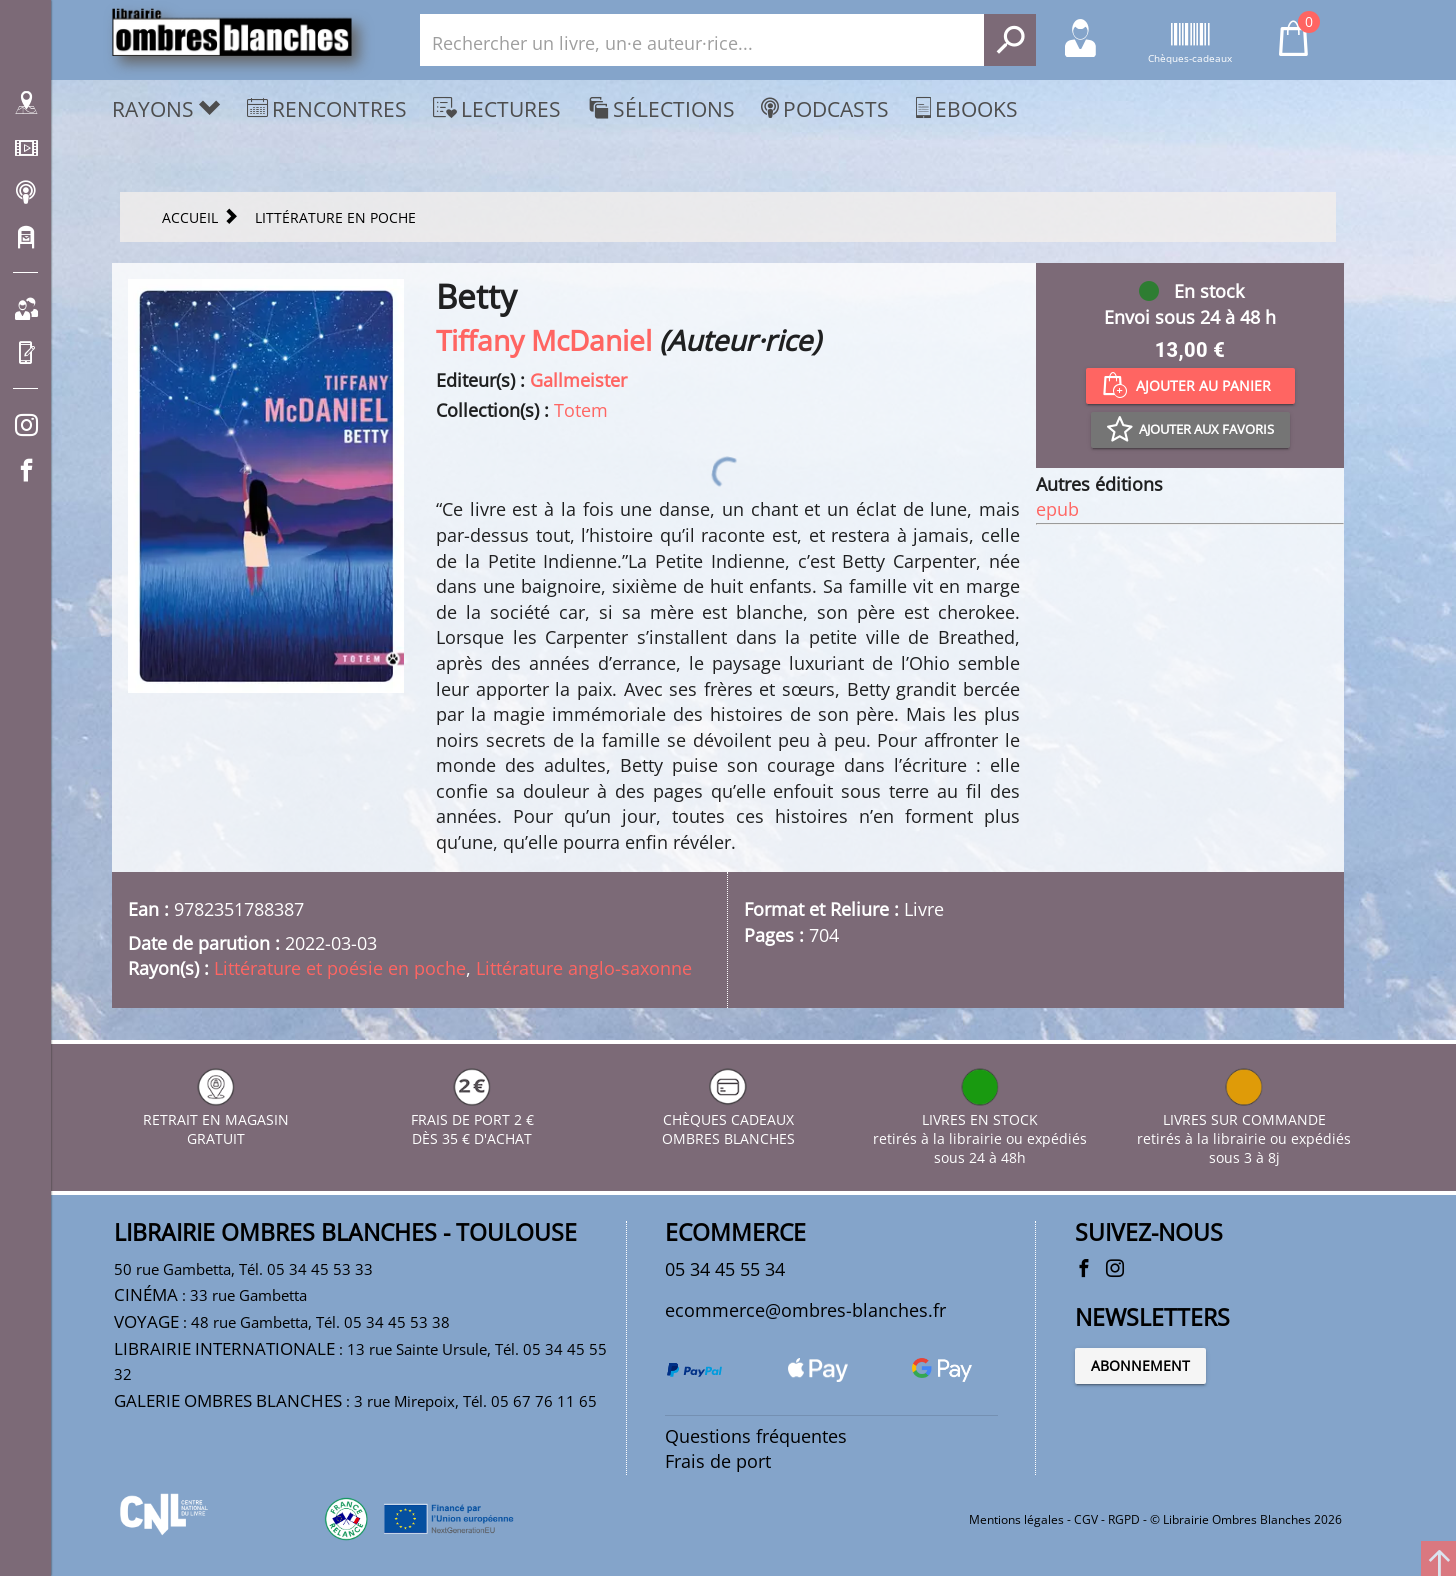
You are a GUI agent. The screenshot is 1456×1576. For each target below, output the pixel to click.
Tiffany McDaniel (544, 340)
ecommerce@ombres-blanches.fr (805, 1310)
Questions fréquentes (756, 1436)
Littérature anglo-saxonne (584, 968)
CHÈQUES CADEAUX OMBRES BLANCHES (728, 1119)
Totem (581, 410)
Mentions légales (1016, 1519)
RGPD (1124, 1519)
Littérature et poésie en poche (340, 968)
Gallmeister (578, 380)
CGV (1086, 1519)
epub (1057, 509)
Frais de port (718, 1461)
